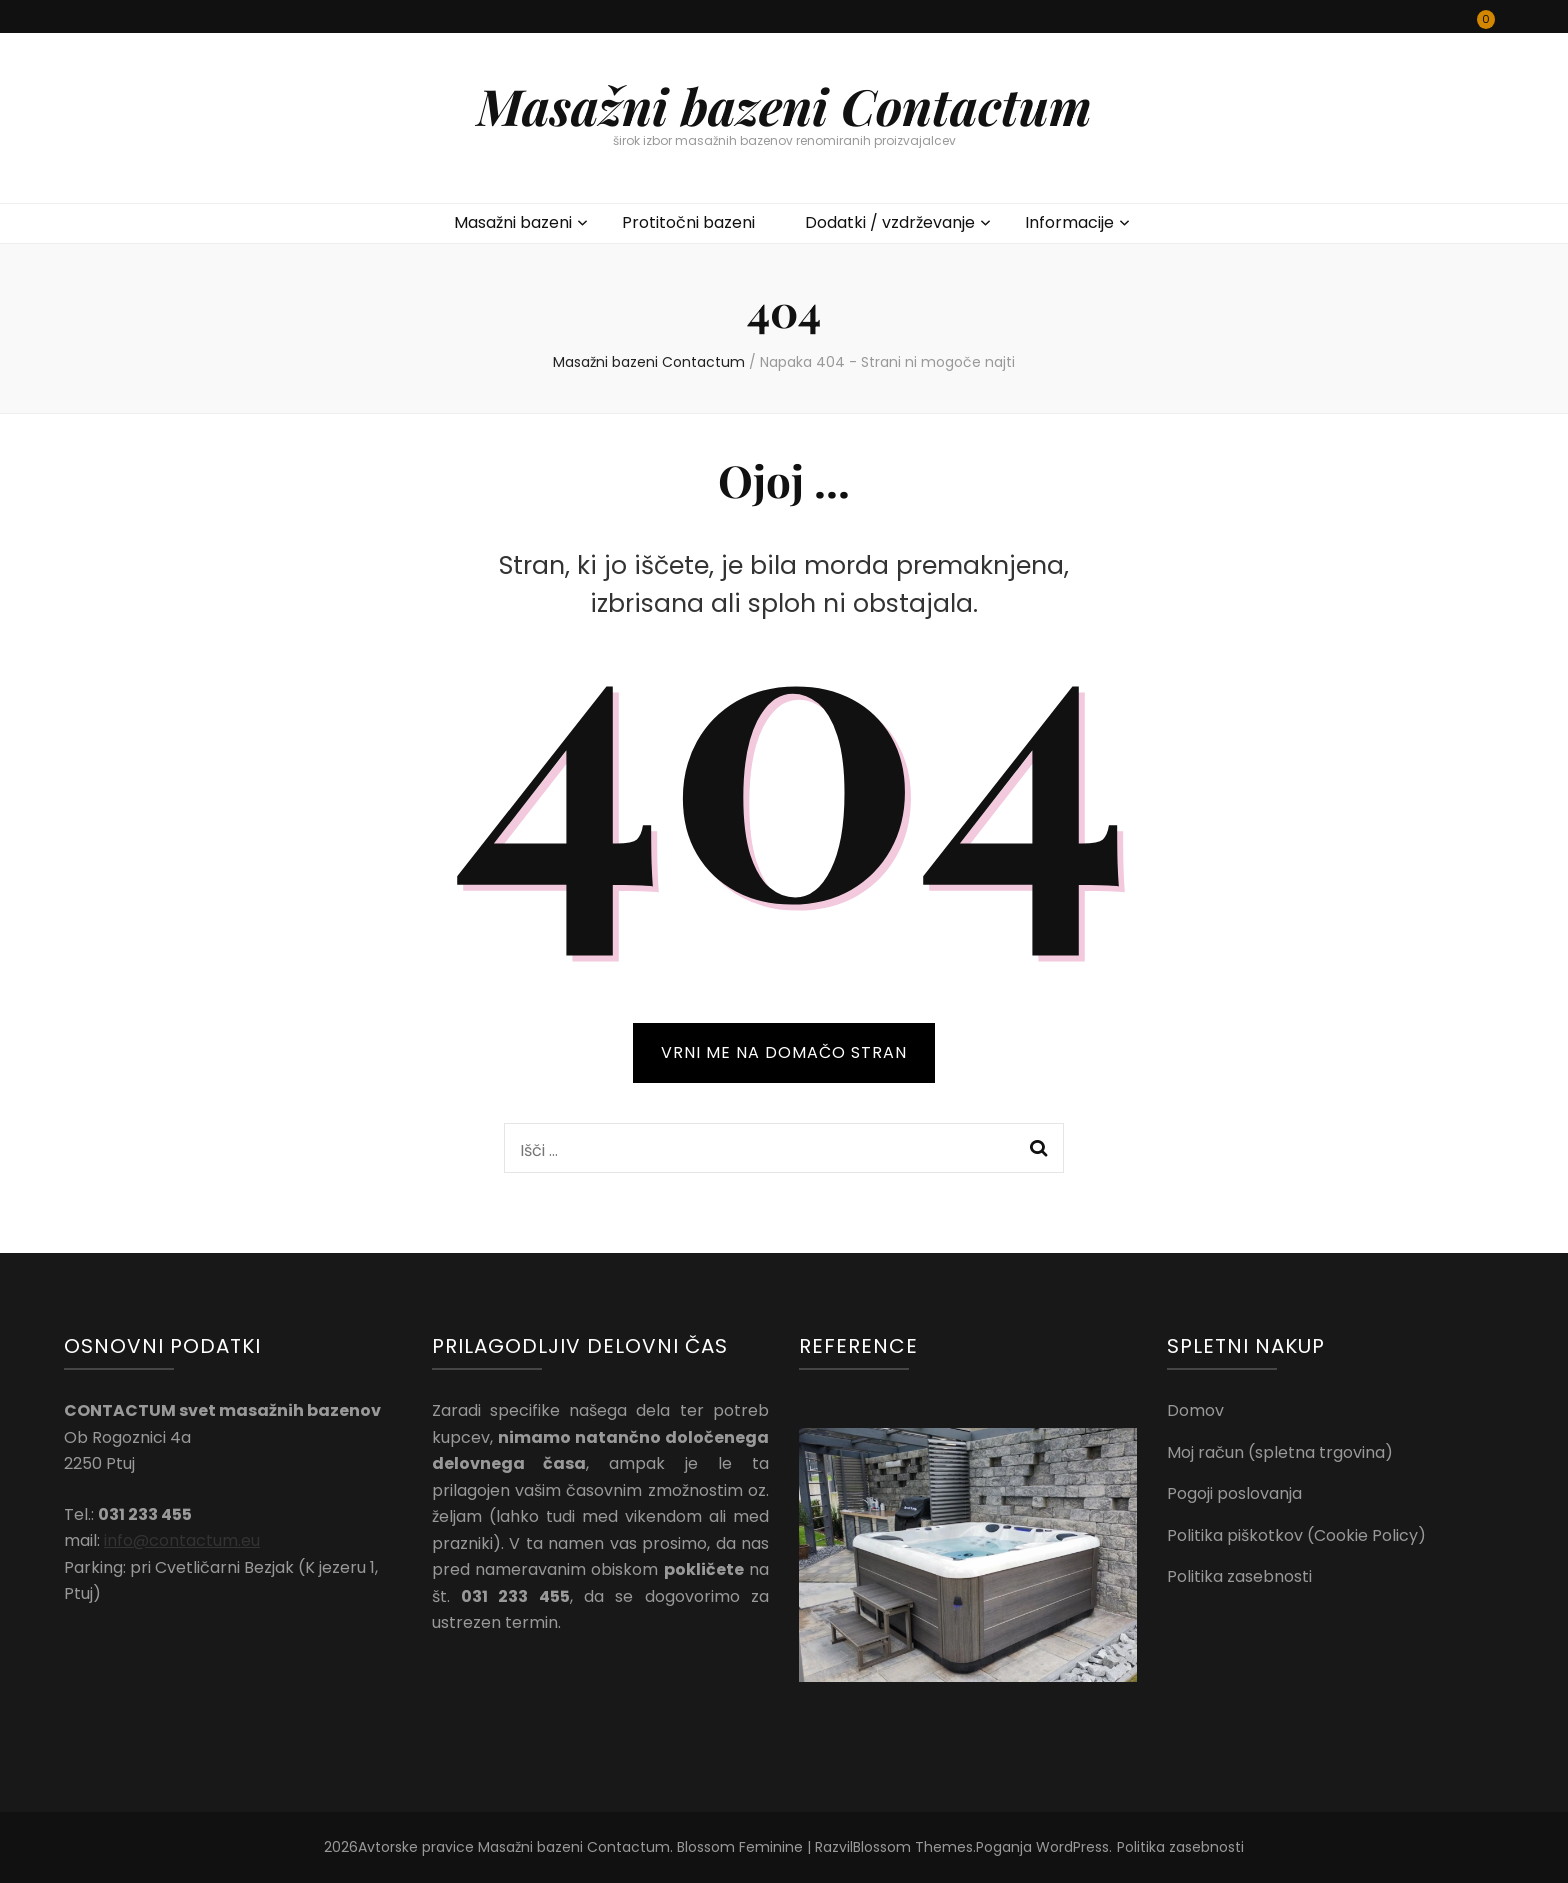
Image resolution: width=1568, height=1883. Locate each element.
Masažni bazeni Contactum (784, 105)
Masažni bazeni (513, 222)
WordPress (1072, 1847)
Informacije (1069, 222)
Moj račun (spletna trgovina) (1280, 1452)
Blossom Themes (913, 1847)
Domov (1195, 1410)
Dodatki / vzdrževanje (890, 222)
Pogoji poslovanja (1234, 1493)
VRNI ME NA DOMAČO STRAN (784, 1052)
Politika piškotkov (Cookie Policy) (1296, 1535)
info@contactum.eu (182, 1540)
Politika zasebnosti (1239, 1576)
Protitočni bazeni (688, 222)
